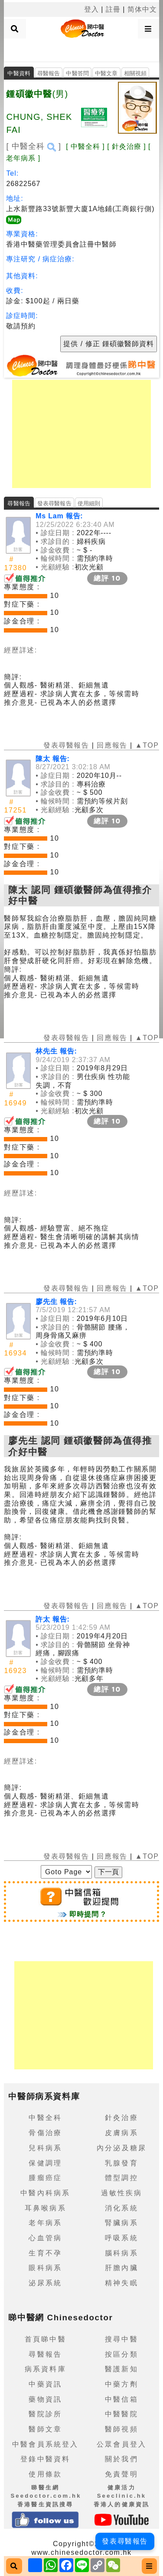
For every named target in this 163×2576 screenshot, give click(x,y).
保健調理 (45, 2163)
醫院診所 (45, 2414)
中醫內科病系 (45, 2193)
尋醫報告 (48, 73)
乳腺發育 (121, 2163)
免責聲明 (121, 2474)
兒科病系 (45, 2148)
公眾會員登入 (122, 2444)
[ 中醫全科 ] (33, 146)
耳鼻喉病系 (45, 2208)
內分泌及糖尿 (122, 2148)
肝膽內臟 (121, 2267)
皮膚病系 (121, 2132)
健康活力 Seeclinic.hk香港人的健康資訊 (122, 2496)
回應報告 (112, 745)
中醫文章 (106, 73)
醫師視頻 (121, 2429)
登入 (91, 9)
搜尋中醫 (121, 2339)
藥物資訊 (45, 2399)
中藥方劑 (121, 2384)
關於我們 (121, 2459)
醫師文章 (45, 2429)
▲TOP (146, 745)
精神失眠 (121, 2283)
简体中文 (142, 9)
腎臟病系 (121, 2222)
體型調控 (121, 2177)
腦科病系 (121, 2253)
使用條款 (45, 2474)
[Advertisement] (81, 49)
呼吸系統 (121, 2238)
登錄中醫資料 (45, 2459)
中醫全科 (45, 2117)
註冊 (113, 9)
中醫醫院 (121, 2414)
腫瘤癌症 (45, 2177)
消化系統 (121, 2208)
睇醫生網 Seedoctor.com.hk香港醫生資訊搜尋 (45, 2496)
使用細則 (89, 503)
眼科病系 (45, 2267)
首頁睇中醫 (45, 2339)
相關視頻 (135, 73)
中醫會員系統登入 (45, 2444)
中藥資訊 (45, 2384)
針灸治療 (121, 2117)
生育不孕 (45, 2253)
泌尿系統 (45, 2283)
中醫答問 (77, 73)
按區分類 (121, 2354)
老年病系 (45, 2222)
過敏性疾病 (122, 2193)
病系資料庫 (45, 2369)
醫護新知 (121, 2369)
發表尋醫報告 (54, 503)
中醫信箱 (121, 2399)
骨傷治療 (45, 2132)
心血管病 (45, 2238)
